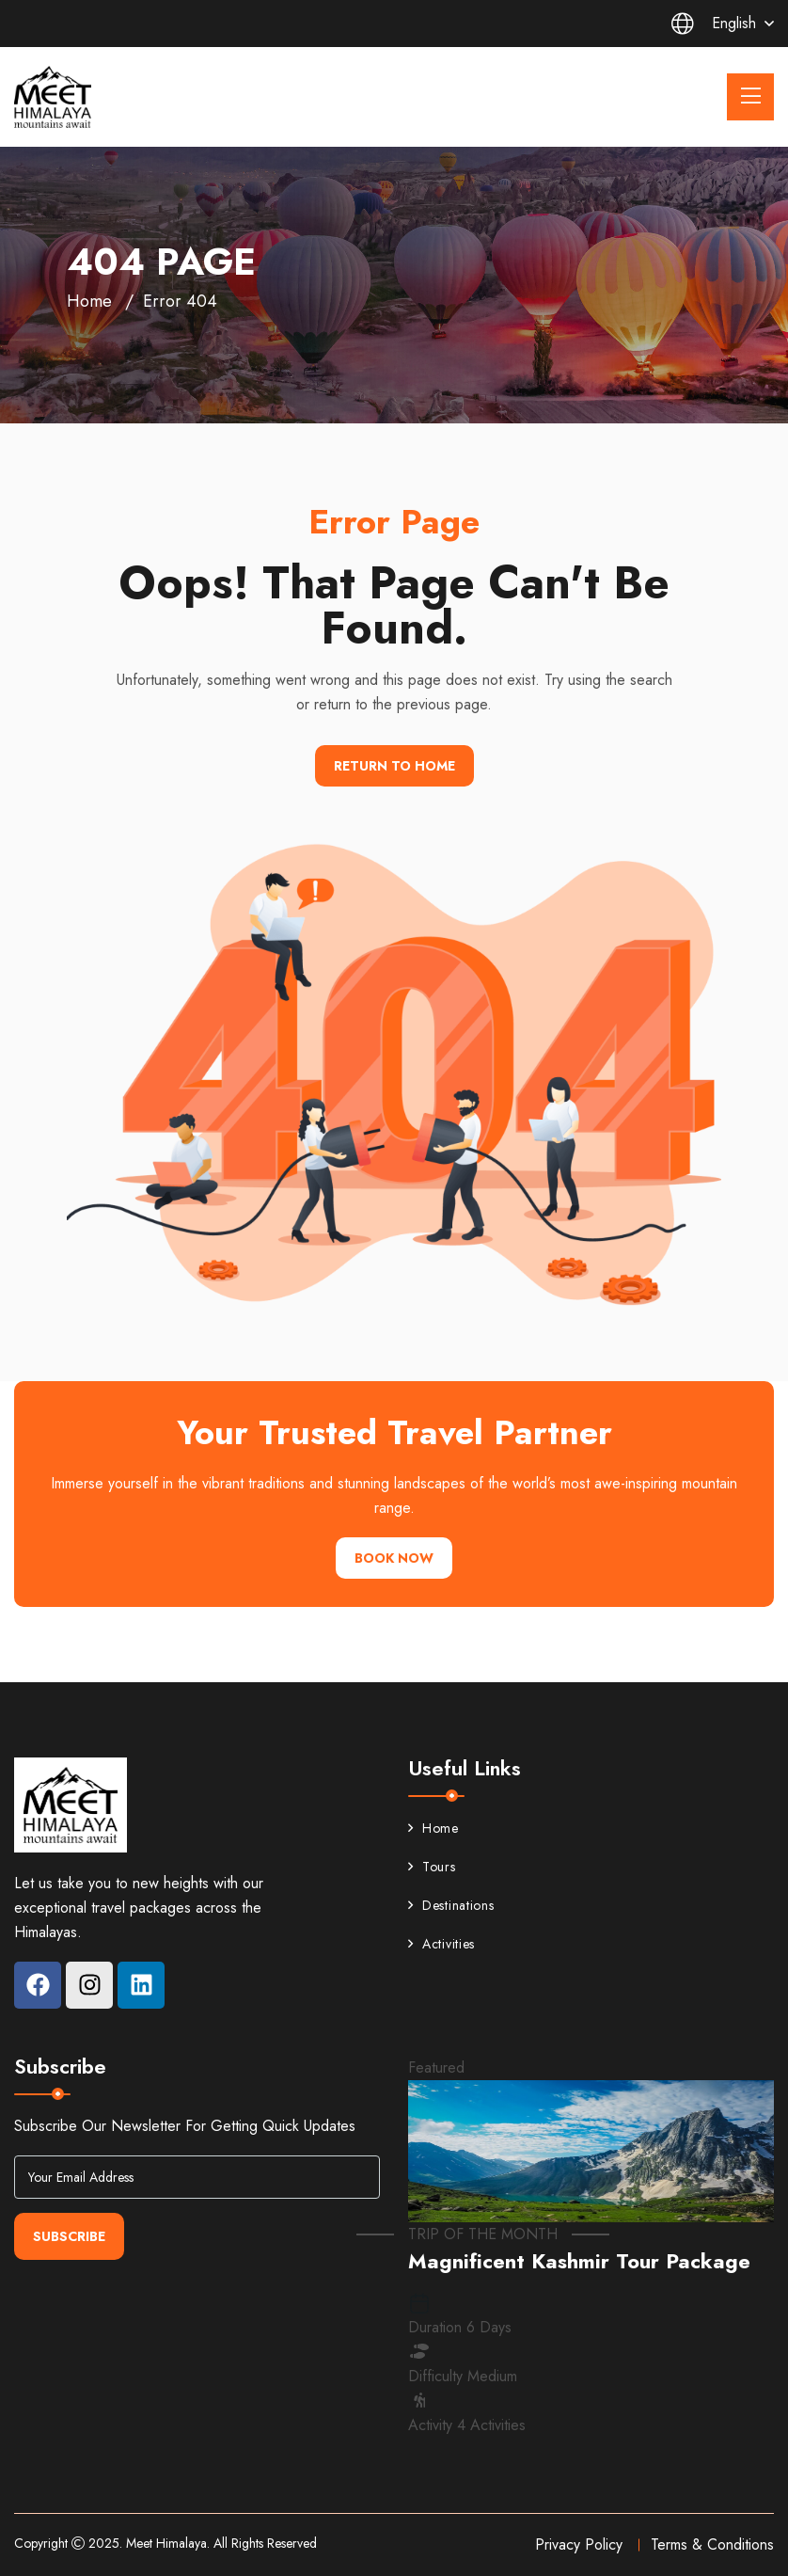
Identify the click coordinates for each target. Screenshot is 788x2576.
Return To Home (394, 765)
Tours (432, 1866)
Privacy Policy (579, 2544)
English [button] (713, 23)
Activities (441, 1943)
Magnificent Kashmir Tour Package (579, 2261)
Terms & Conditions (712, 2544)
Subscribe (69, 2236)
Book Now (394, 1558)
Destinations (451, 1905)
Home (89, 301)
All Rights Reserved (265, 2543)
